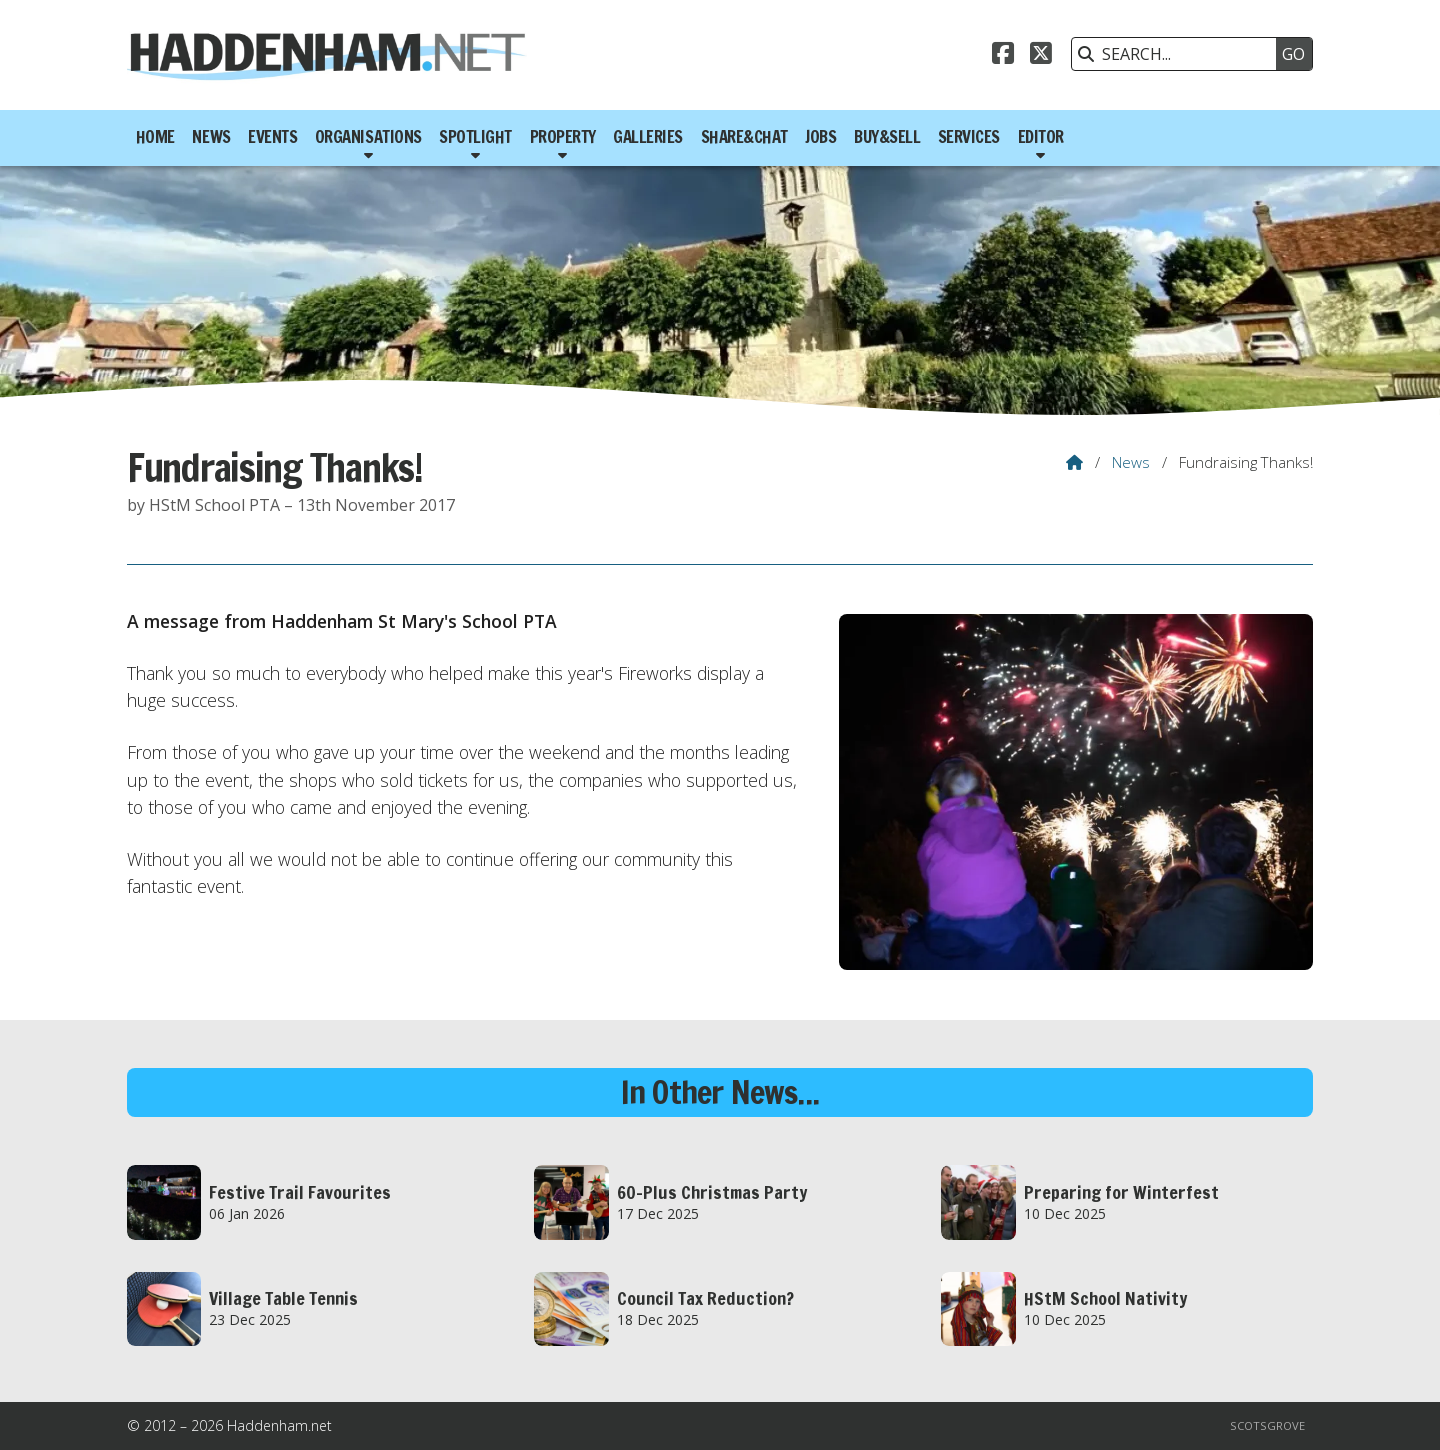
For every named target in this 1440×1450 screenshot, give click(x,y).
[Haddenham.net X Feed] (1041, 56)
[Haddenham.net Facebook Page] (1003, 56)
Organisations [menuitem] (368, 137)
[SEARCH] (1179, 54)
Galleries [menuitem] (648, 137)
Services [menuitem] (969, 137)
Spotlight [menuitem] (475, 137)
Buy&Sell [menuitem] (887, 137)
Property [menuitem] (563, 137)
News (1131, 462)
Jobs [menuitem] (820, 137)
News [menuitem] (211, 137)
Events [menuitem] (272, 137)
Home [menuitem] (155, 137)
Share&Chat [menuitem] (744, 137)
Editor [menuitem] (1041, 137)
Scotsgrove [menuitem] (1267, 1425)
